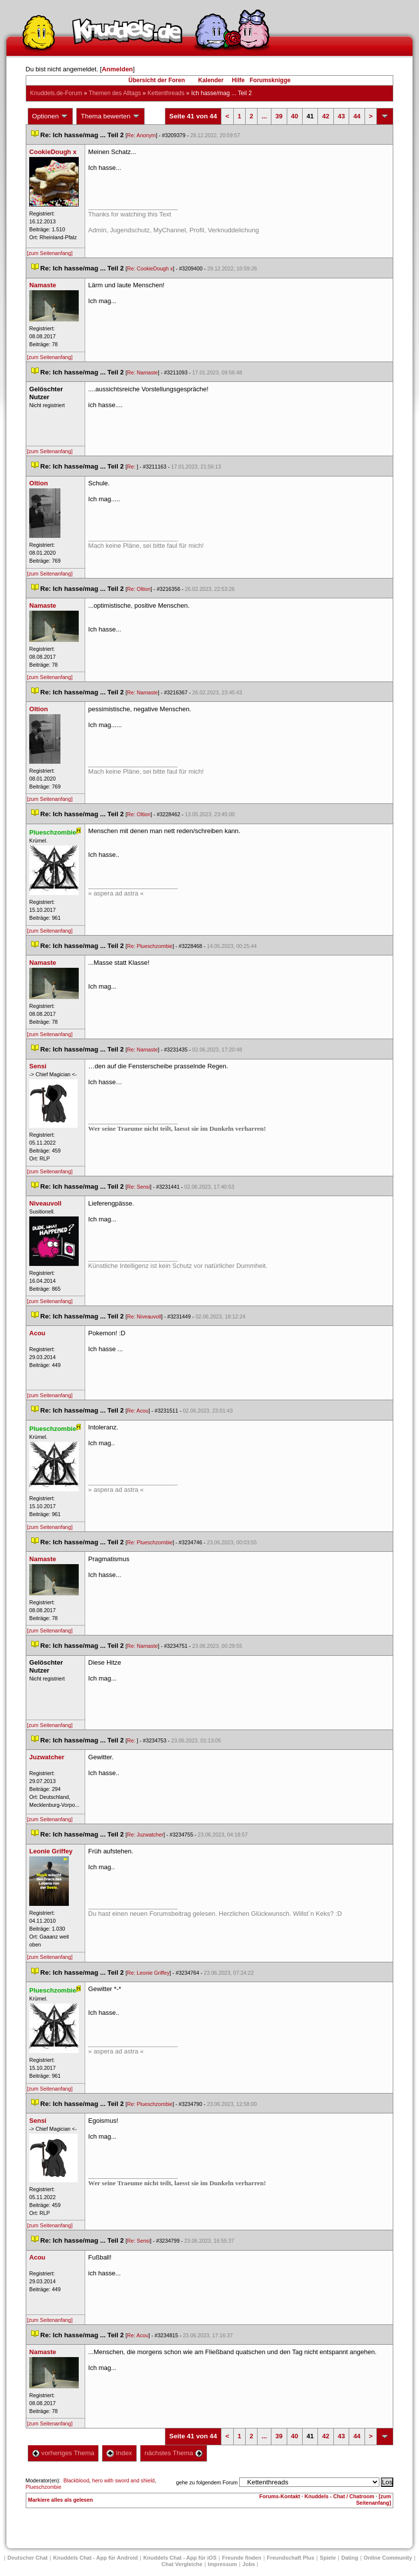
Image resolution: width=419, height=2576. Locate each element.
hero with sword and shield (123, 2480)
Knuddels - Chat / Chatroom (339, 2496)
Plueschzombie (43, 2487)
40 (294, 116)
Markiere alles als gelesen (60, 2500)
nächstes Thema (174, 2453)
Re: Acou (138, 1411)
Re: (132, 467)
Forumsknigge (270, 80)
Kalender (210, 80)
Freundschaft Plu (290, 2558)
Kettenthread (166, 93)
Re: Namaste (142, 372)
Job (248, 2564)
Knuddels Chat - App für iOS (179, 2558)
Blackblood (76, 2480)
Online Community (388, 2558)
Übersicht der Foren (156, 80)
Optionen (50, 116)
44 (356, 116)
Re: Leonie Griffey (148, 1973)
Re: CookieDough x (150, 268)
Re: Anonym (141, 135)
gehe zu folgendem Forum (207, 2482)
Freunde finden (241, 2558)
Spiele (328, 2558)
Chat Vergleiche (182, 2564)
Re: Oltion (139, 589)
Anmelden (117, 69)
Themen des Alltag (115, 93)
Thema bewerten (110, 116)
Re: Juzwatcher (145, 1835)
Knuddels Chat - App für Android (95, 2558)
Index (119, 2453)
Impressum (222, 2564)
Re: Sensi (138, 1187)
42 (325, 116)
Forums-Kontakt (280, 2496)
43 (341, 116)
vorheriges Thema (63, 2453)
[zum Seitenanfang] (50, 253)
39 (278, 116)
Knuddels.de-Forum (56, 93)
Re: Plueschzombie (150, 946)
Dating (349, 2558)
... (264, 116)
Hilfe (238, 80)
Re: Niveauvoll (144, 1316)
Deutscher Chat (27, 2558)
